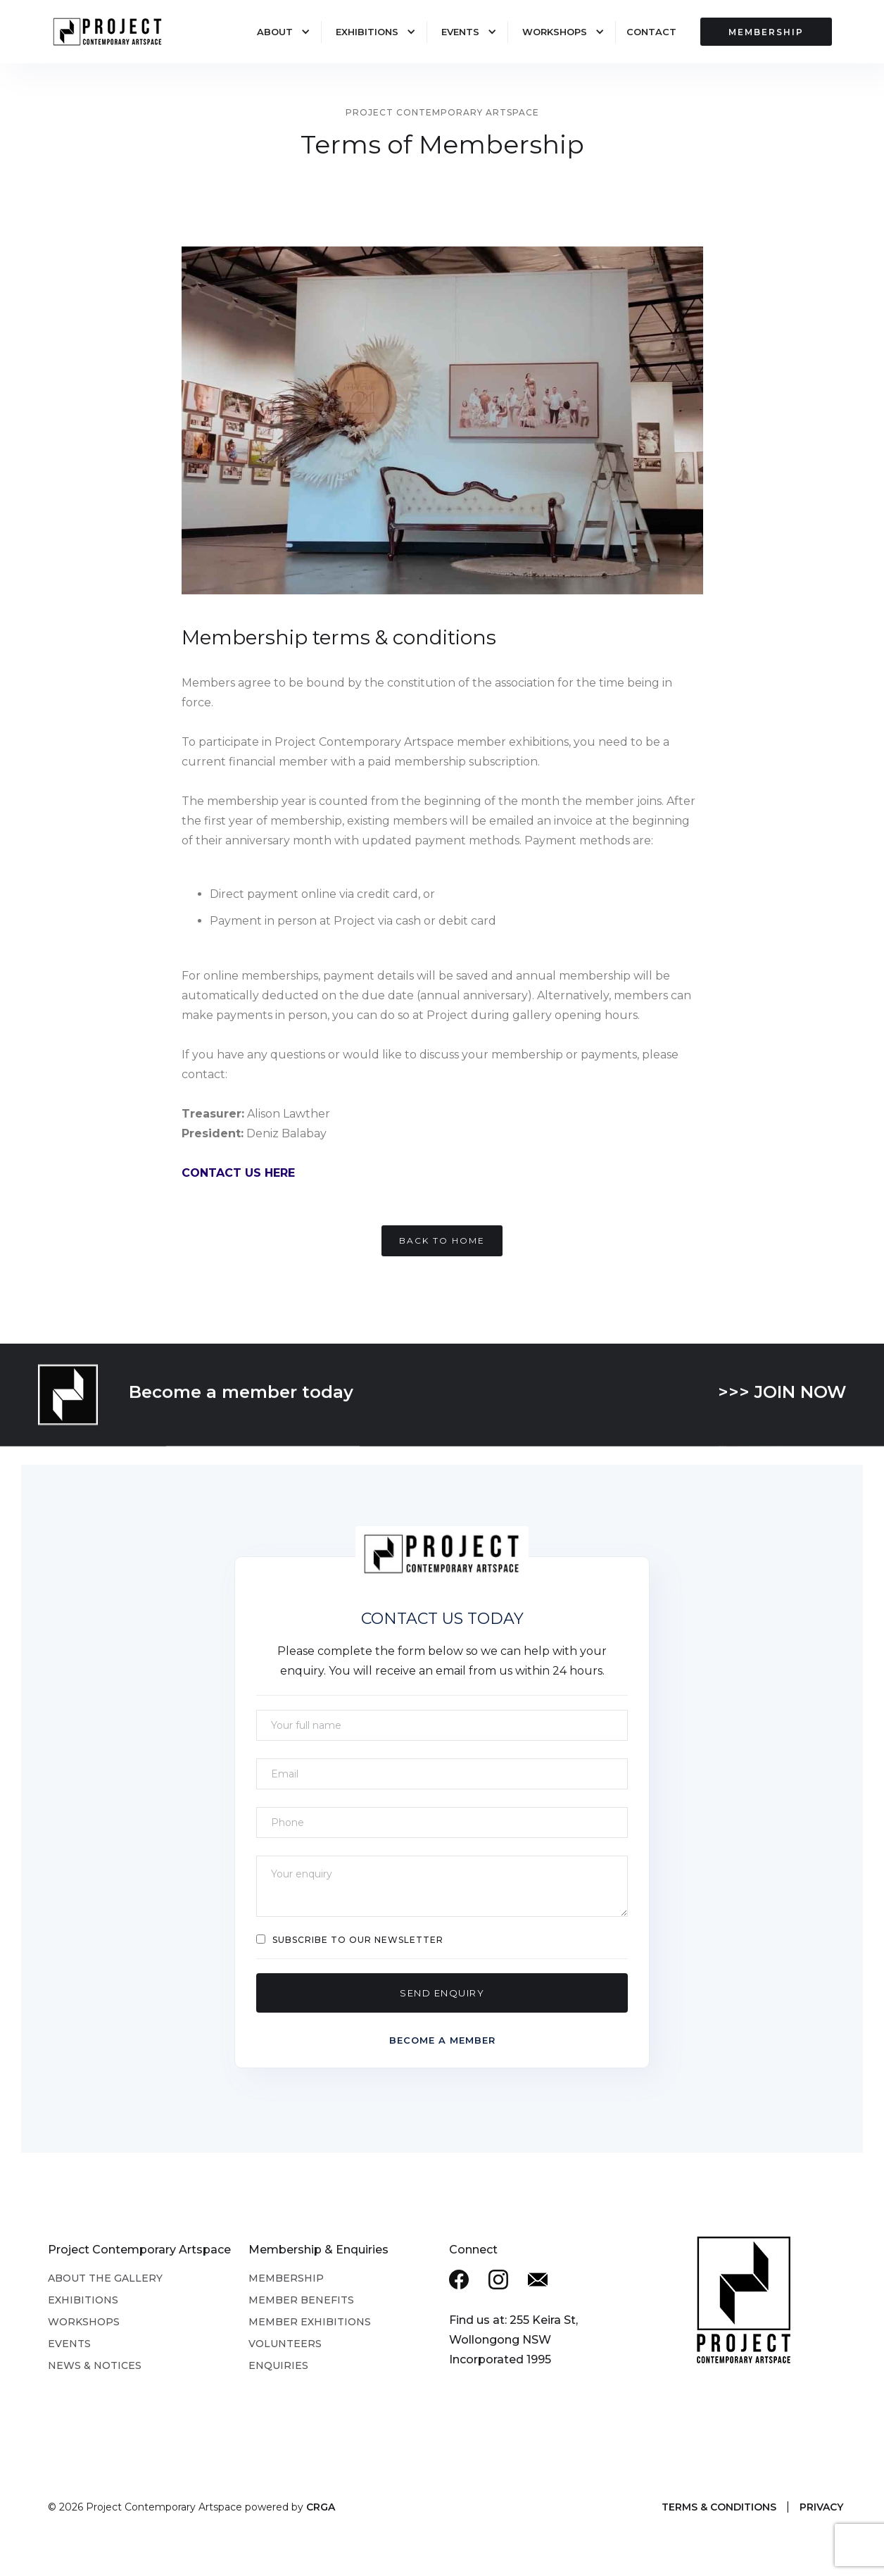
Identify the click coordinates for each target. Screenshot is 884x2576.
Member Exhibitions (309, 2321)
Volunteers (285, 2343)
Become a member (442, 2040)
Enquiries (278, 2365)
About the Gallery (105, 2278)
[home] (116, 33)
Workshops (554, 31)
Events (460, 31)
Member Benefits (301, 2300)
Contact (651, 31)
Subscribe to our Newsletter (357, 1939)
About (275, 31)
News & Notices (94, 2365)
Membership (286, 2278)
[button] (276, 32)
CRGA (320, 2507)
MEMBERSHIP (766, 32)
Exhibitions (367, 31)
